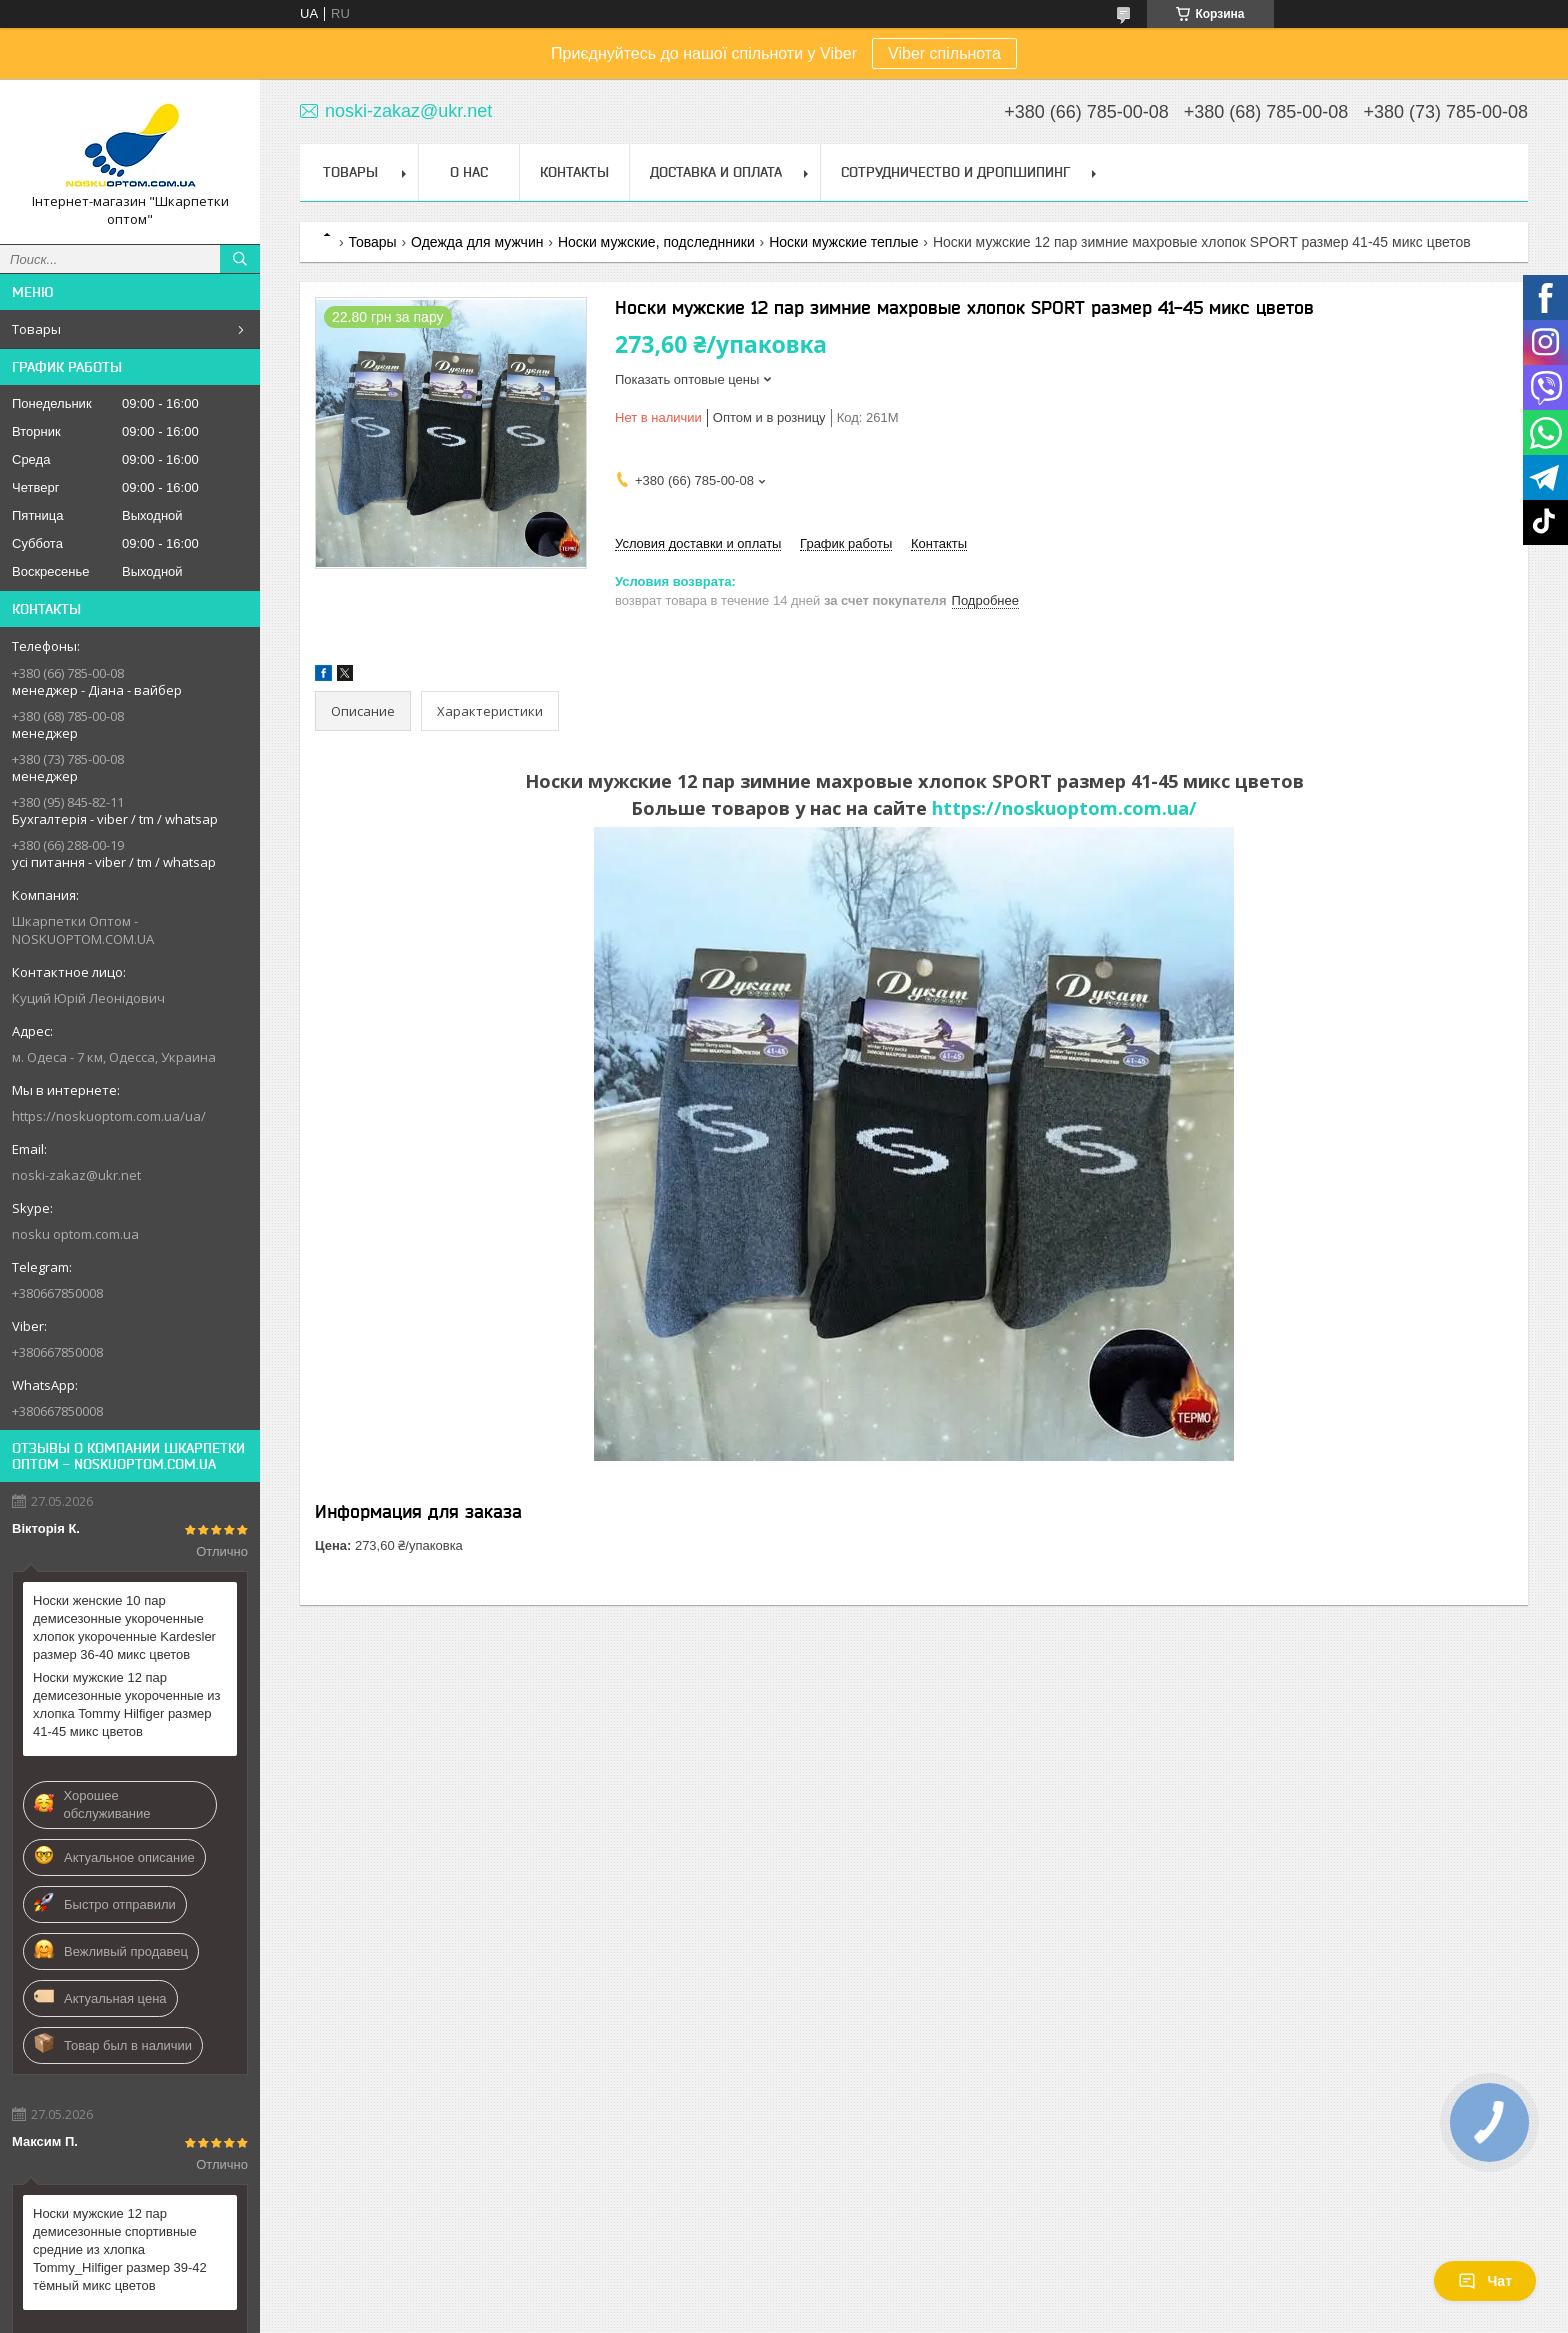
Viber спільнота (944, 53)
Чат (1485, 2281)
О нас (469, 172)
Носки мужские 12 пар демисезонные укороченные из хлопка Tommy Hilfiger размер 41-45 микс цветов (127, 1704)
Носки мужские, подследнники (656, 242)
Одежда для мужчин (477, 242)
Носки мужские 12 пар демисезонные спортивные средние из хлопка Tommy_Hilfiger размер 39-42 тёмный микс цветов (120, 2249)
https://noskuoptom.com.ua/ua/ (109, 1116)
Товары (36, 329)
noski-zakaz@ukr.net (76, 1175)
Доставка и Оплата (716, 172)
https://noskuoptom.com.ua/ (1064, 808)
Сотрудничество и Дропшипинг (955, 172)
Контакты (574, 172)
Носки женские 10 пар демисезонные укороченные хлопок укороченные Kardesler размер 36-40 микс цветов (124, 1627)
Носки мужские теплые (843, 242)
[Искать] (240, 259)
